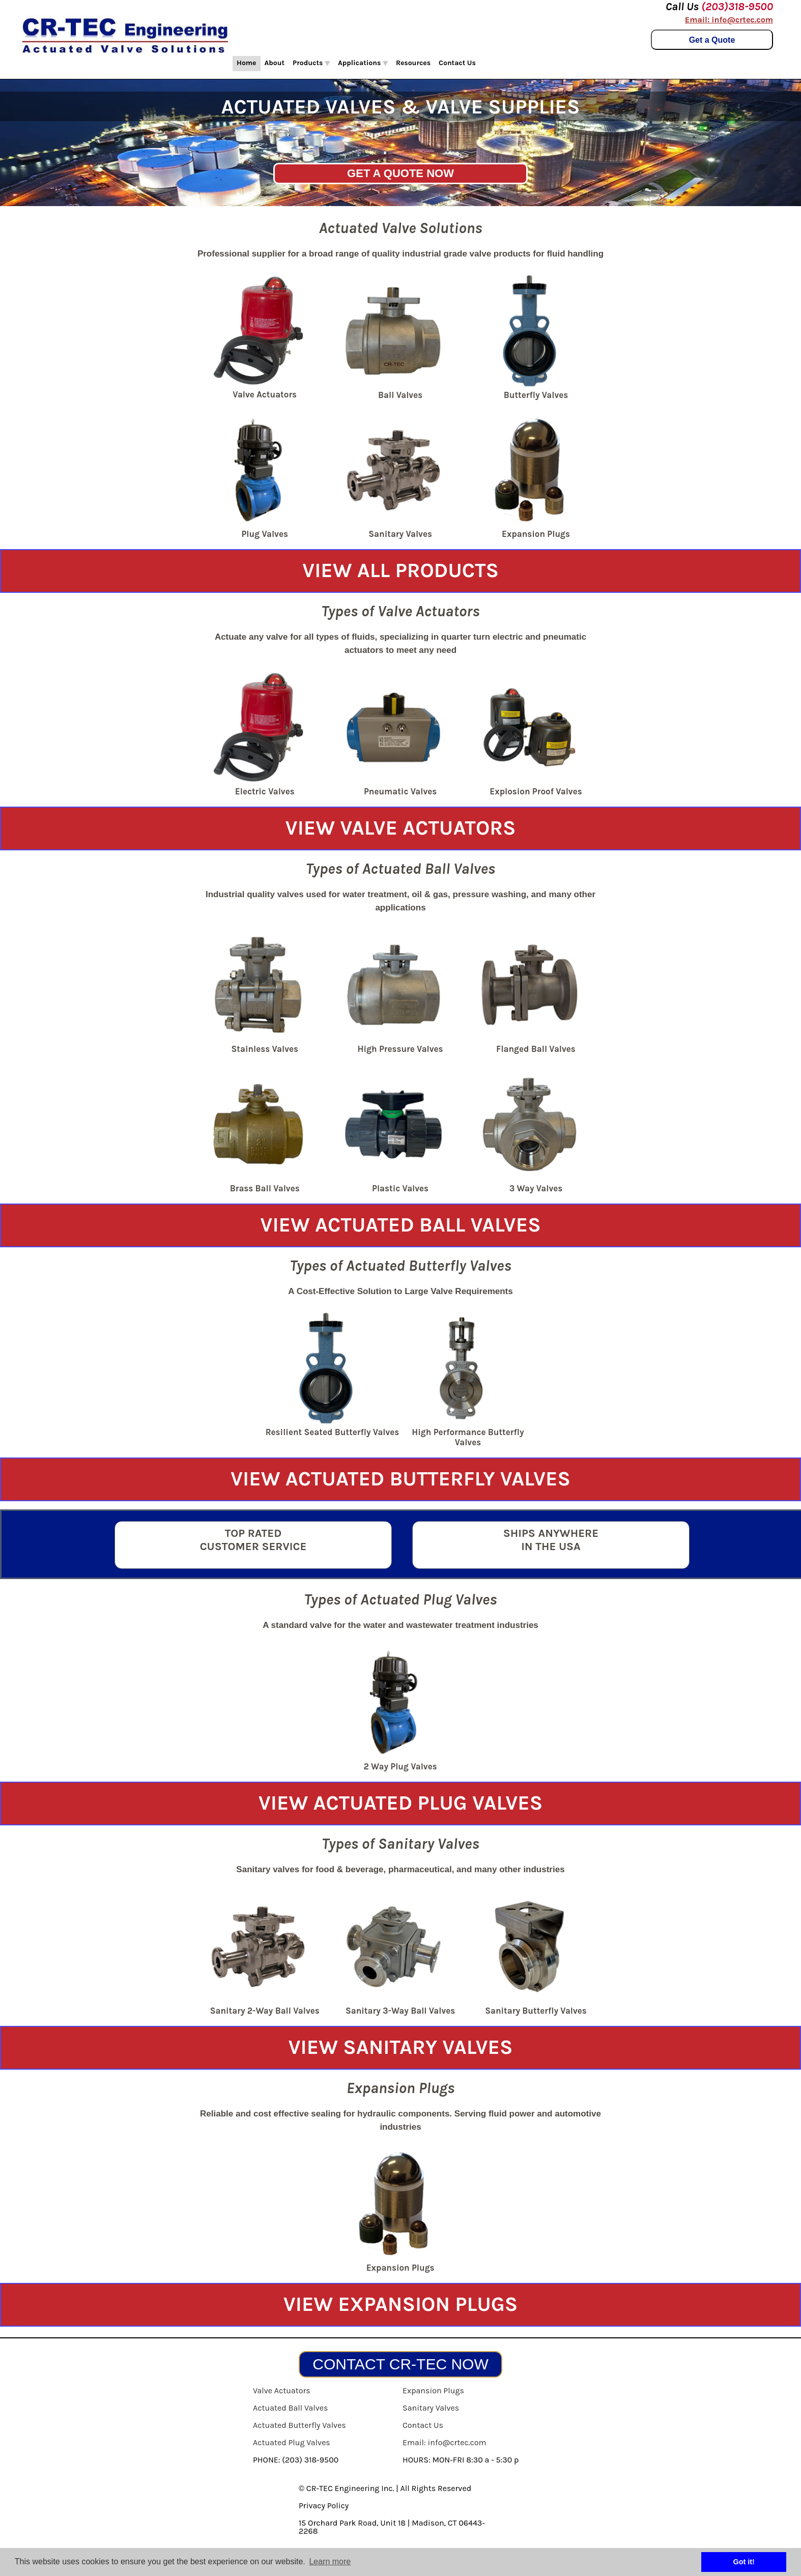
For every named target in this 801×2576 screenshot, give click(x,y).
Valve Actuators (281, 2390)
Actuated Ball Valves (290, 2408)
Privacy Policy (324, 2505)
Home (246, 63)
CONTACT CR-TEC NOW (400, 2364)
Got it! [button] (744, 2562)
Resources (413, 63)
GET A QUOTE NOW (400, 173)
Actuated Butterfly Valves (299, 2425)
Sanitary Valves (431, 2408)
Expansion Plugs (433, 2390)
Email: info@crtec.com (729, 20)
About (275, 63)
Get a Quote (712, 40)
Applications (363, 63)
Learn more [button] (330, 2561)
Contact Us (457, 63)
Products (311, 63)
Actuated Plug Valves (291, 2442)
